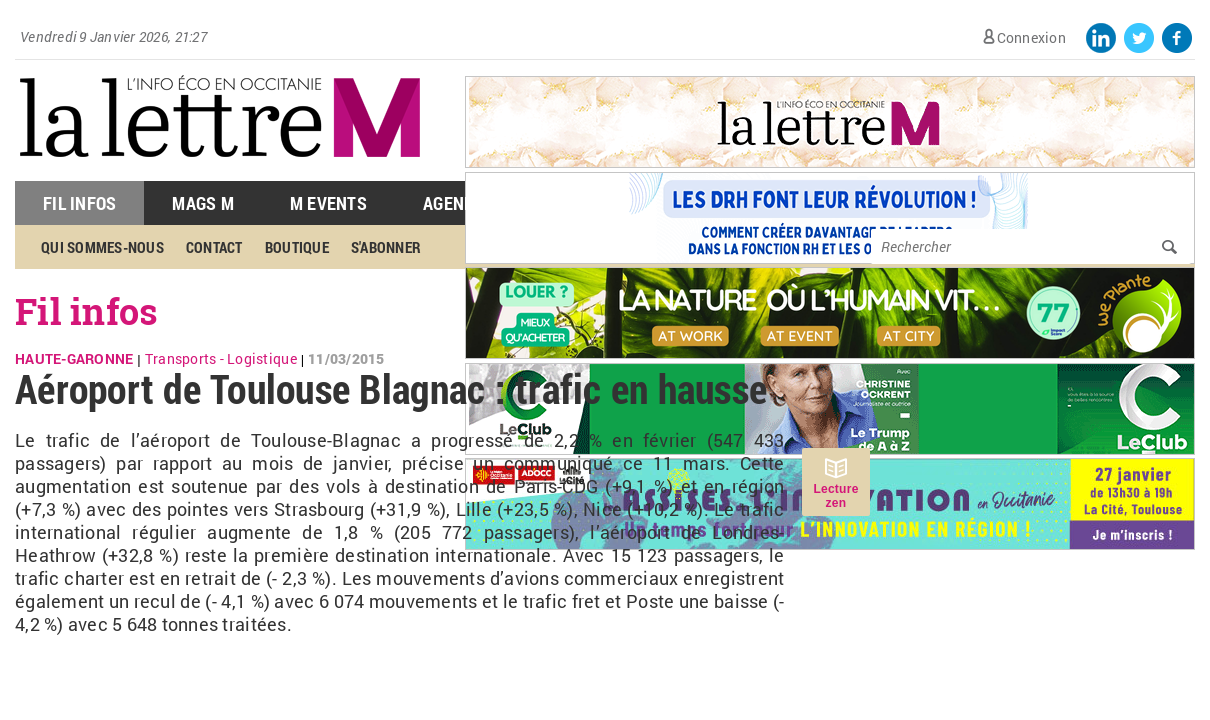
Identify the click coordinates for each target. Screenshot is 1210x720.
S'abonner (386, 247)
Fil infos (86, 311)
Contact (214, 247)
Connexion (1031, 37)
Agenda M (462, 203)
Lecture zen (835, 496)
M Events (328, 203)
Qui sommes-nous (102, 247)
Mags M (203, 203)
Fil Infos (79, 203)
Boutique (297, 247)
